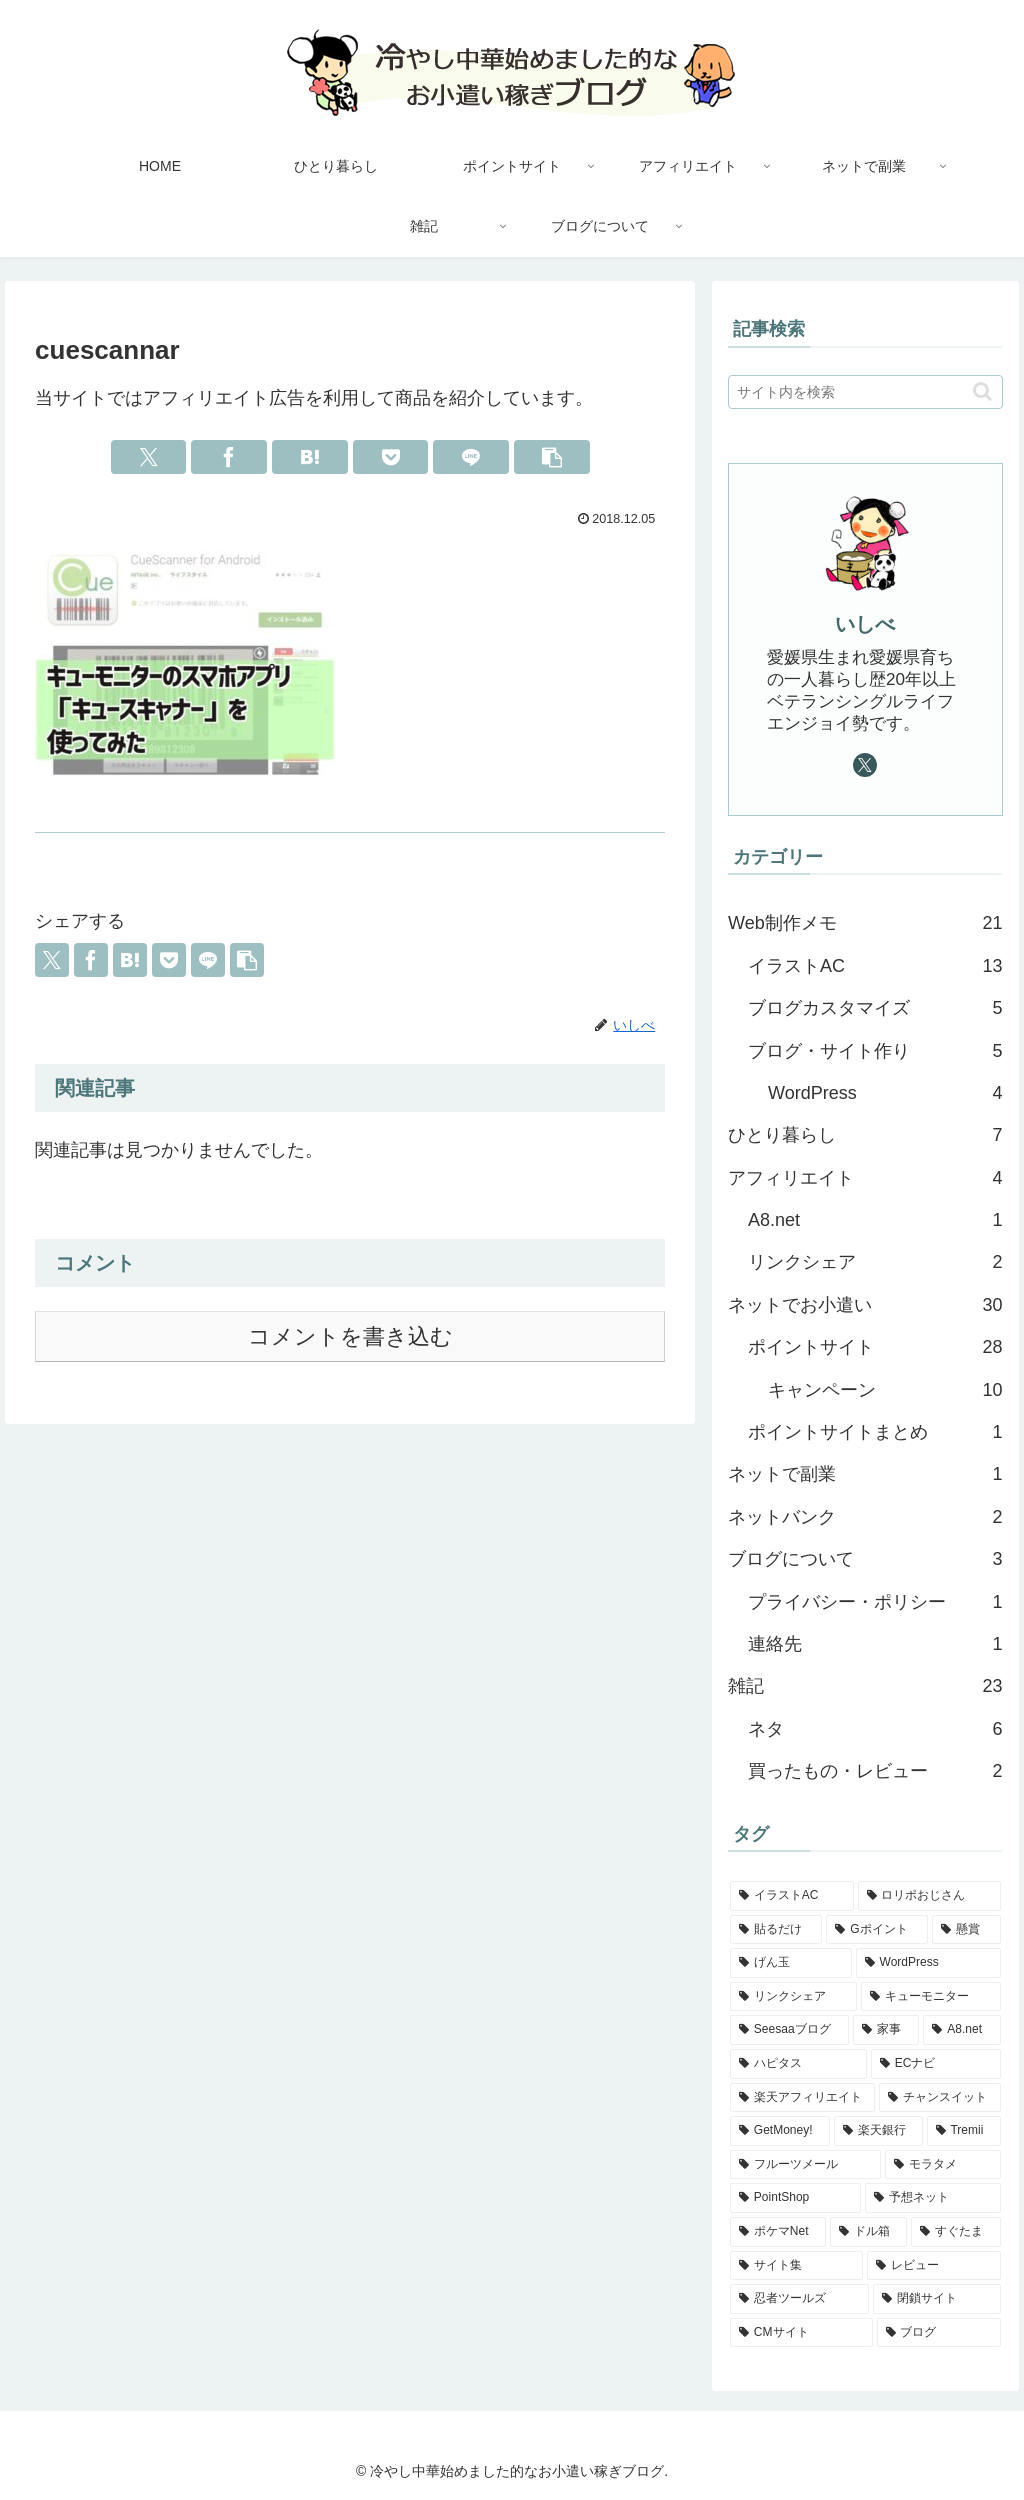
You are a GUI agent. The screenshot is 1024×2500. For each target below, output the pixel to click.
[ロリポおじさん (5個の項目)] (929, 1896)
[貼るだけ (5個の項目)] (776, 1930)
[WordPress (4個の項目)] (928, 1963)
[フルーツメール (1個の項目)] (805, 2165)
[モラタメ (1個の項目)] (942, 2165)
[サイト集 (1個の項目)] (796, 2266)
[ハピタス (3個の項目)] (798, 2064)
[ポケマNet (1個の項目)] (778, 2232)
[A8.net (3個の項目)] (961, 2030)
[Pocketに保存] (391, 457)
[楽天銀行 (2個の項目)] (878, 2131)
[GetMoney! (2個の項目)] (780, 2131)
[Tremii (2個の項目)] (964, 2131)
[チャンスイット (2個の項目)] (939, 2098)
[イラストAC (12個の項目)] (792, 1896)
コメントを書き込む (350, 1336)
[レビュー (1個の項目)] (933, 2266)
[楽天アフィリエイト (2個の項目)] (802, 2098)
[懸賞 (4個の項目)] (966, 1930)
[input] (865, 392)
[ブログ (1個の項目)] (939, 2333)
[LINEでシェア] (471, 457)
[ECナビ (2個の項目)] (936, 2064)
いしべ (865, 624)
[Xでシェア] (149, 457)
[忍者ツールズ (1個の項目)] (799, 2299)
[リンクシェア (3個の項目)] (793, 1997)
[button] (552, 457)
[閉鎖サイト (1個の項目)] (936, 2299)
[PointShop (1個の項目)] (795, 2198)
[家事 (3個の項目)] (886, 2030)
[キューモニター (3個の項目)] (930, 1997)
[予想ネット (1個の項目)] (933, 2198)
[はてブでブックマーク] (310, 457)
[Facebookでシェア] (229, 457)
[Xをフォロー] (865, 765)
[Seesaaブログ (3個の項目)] (789, 2030)
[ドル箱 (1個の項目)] (868, 2232)
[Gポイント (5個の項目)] (877, 1930)
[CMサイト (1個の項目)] (801, 2333)
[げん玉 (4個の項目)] (791, 1963)
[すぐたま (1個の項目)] (955, 2232)
